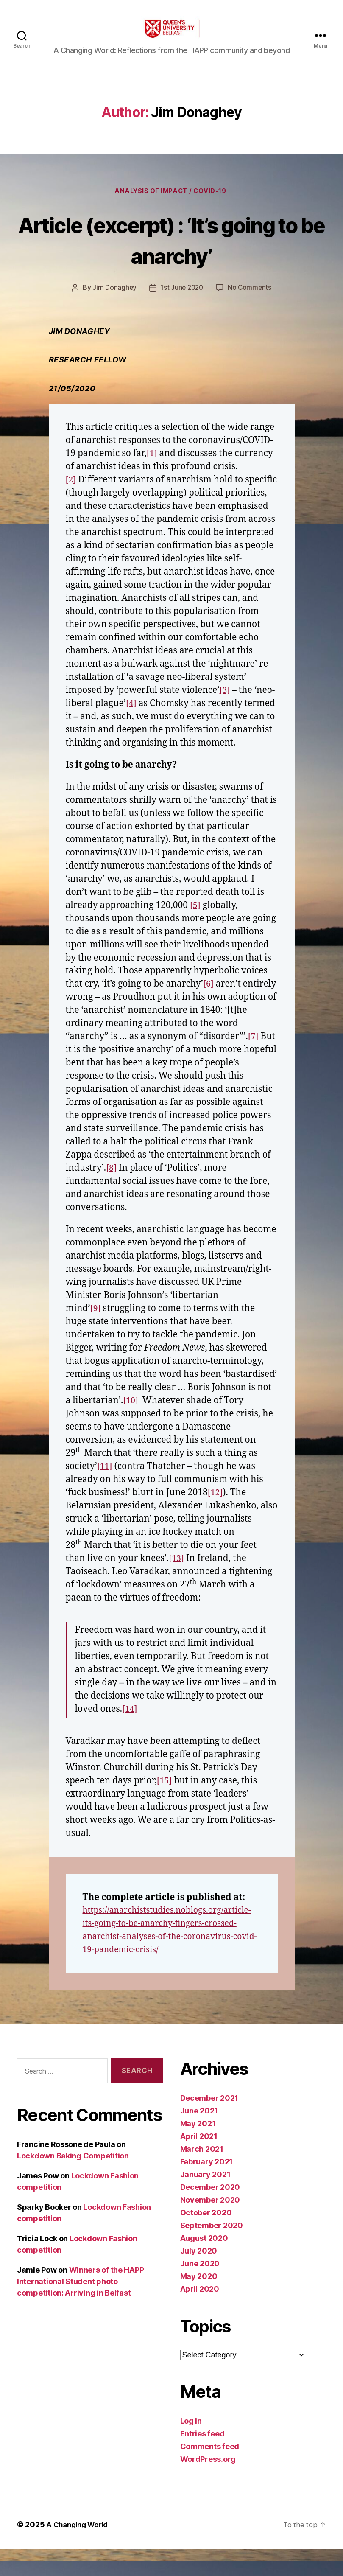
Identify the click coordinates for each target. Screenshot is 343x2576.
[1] (152, 467)
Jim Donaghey (113, 301)
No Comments (251, 301)
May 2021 (198, 2151)
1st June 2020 (181, 301)
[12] (216, 1519)
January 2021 (205, 2202)
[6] (209, 1011)
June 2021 (199, 2138)
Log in (191, 2448)
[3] (109, 717)
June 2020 (200, 2291)
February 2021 (206, 2189)
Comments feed (210, 2473)
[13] (177, 1585)
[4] (225, 717)
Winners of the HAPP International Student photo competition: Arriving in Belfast (80, 2308)
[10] (131, 1427)
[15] (165, 1808)
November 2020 (210, 2227)
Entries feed (202, 2461)
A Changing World (79, 2552)
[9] (96, 1335)
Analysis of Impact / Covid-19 (172, 204)
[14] (130, 1736)
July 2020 (199, 2278)
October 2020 (206, 2240)
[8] (111, 1195)
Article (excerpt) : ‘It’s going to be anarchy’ (171, 252)
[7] (253, 1064)
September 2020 (211, 2252)
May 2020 (199, 2303)
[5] (195, 932)
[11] (105, 1493)
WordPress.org (208, 2486)
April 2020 (199, 2316)
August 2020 (204, 2265)
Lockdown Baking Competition (73, 2182)
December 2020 (210, 2214)
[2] (71, 493)
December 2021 (209, 2125)
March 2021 (201, 2176)
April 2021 (199, 2163)
